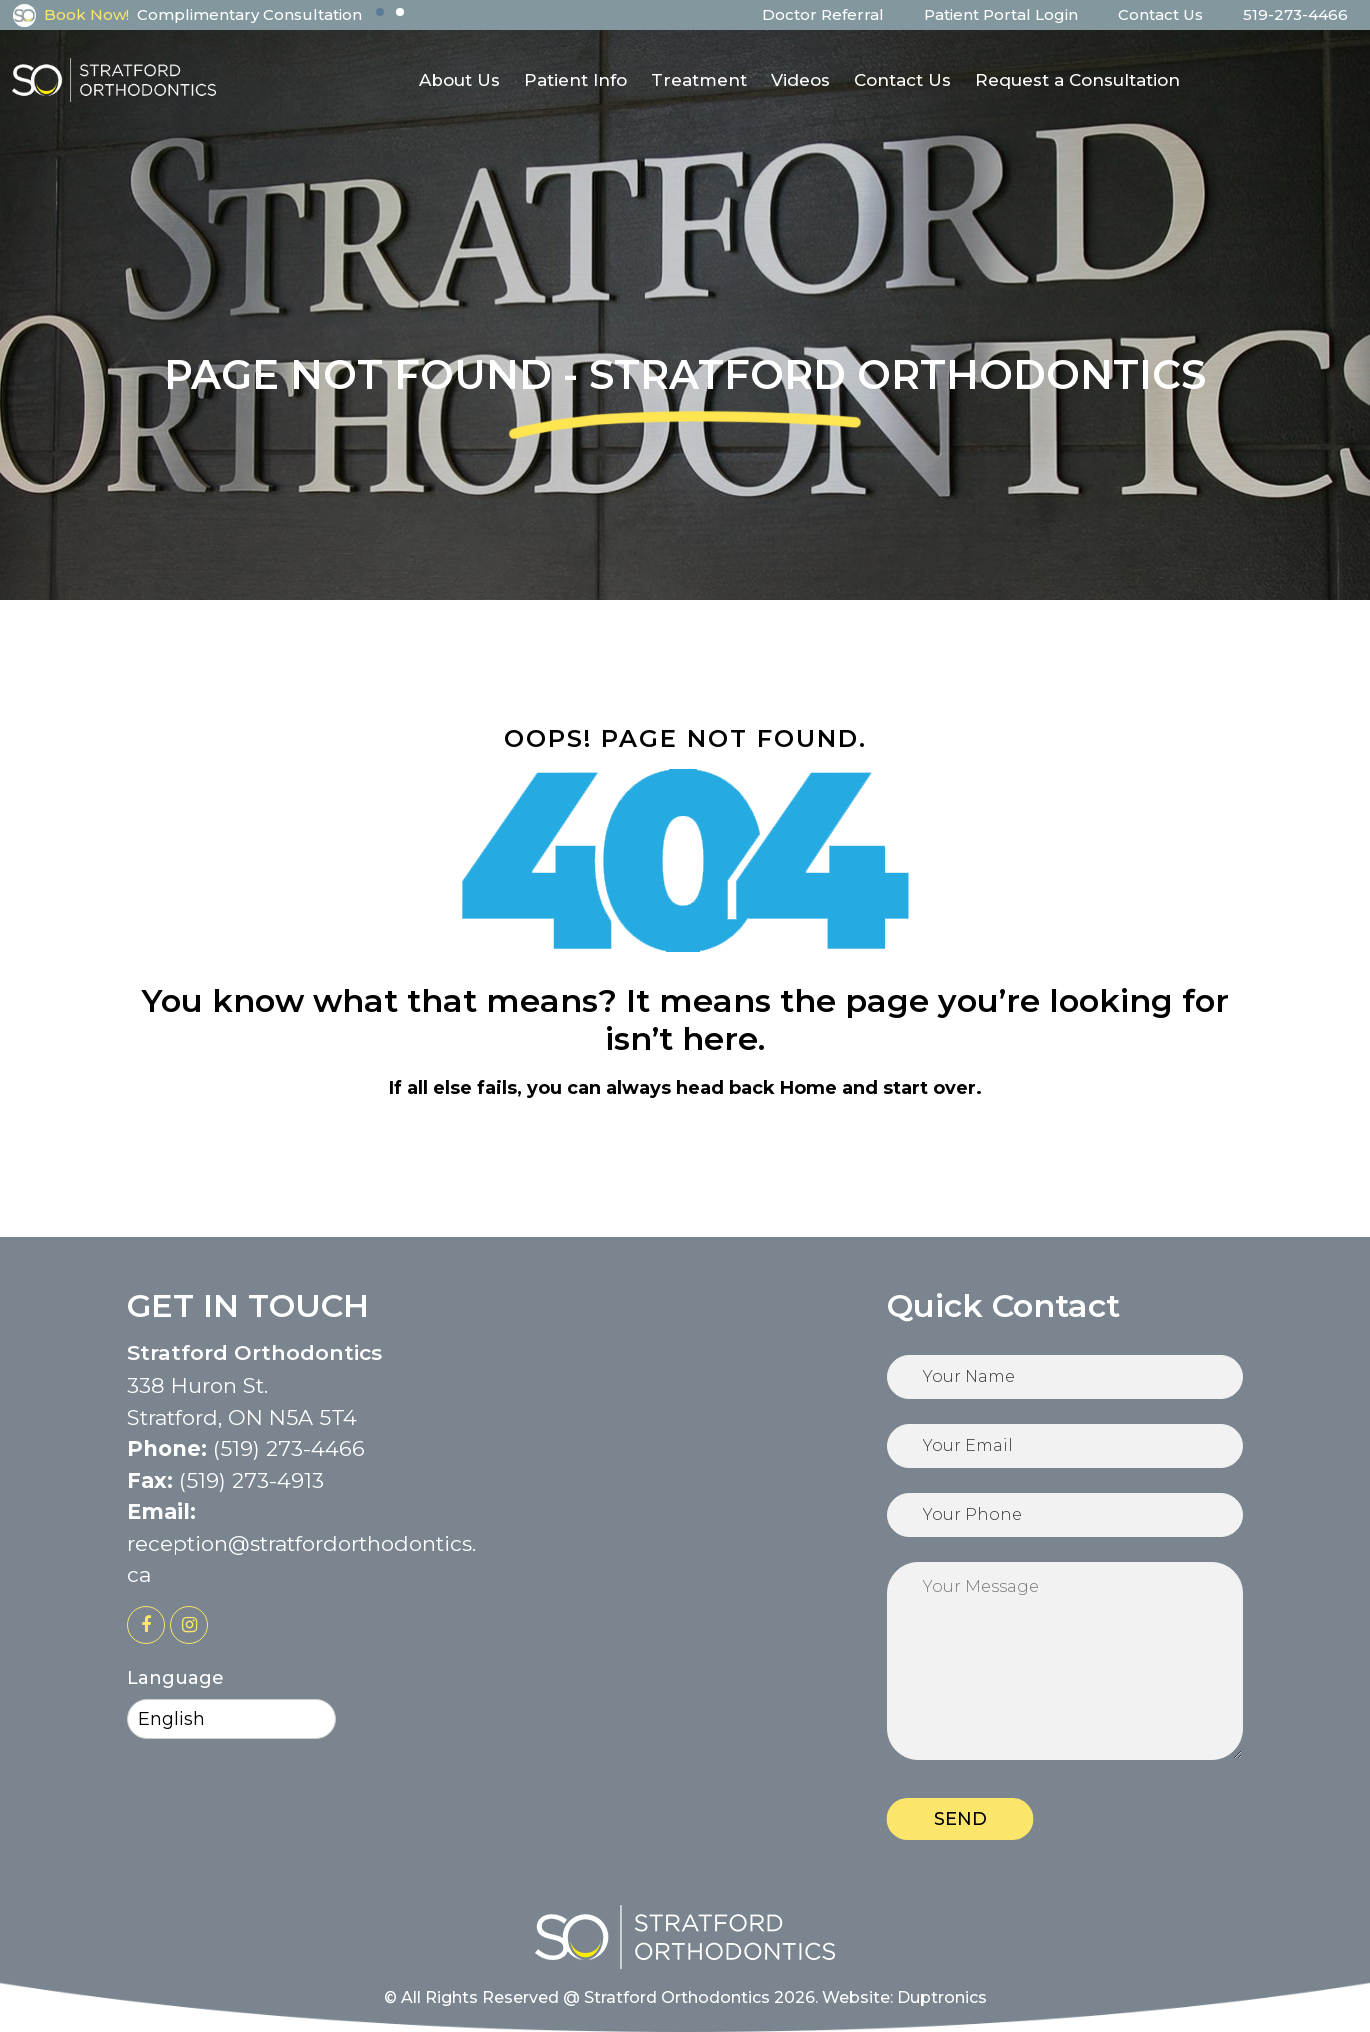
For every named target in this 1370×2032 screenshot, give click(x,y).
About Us (459, 80)
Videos (800, 80)
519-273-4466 (1295, 14)
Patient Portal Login (1001, 14)
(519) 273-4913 (251, 1480)
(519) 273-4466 (289, 1448)
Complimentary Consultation (249, 14)
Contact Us (1160, 14)
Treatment (699, 80)
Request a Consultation (1077, 80)
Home (808, 1088)
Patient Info (575, 80)
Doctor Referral (823, 14)
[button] (380, 12)
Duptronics (942, 1997)
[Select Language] (231, 1719)
